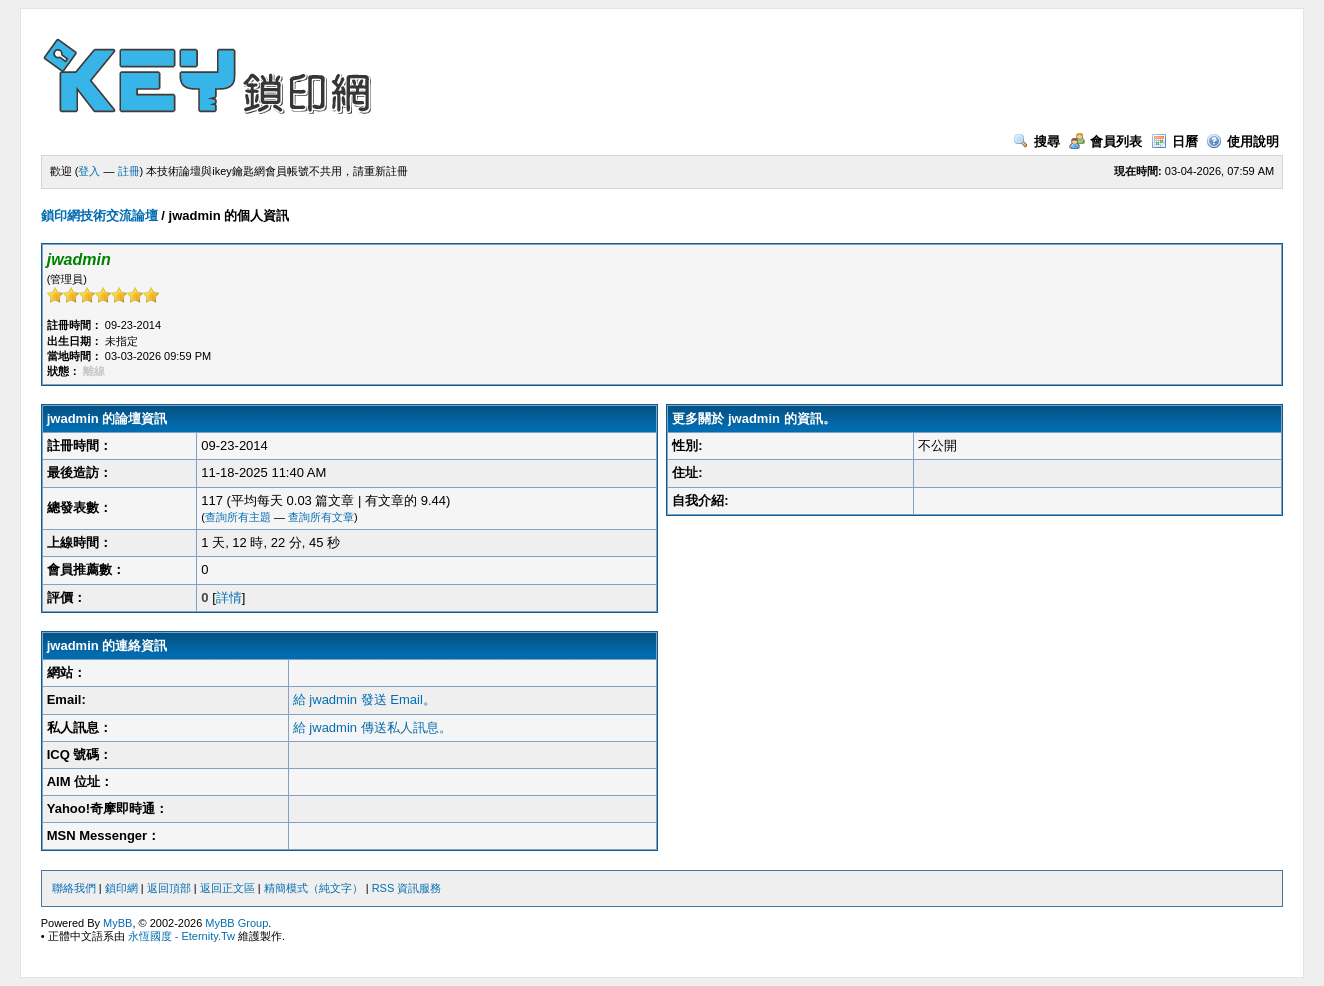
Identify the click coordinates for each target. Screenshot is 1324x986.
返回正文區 (227, 888)
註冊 (129, 171)
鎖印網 (121, 888)
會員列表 (1105, 141)
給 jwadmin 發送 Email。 (364, 699)
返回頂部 (169, 888)
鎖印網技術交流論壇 (99, 215)
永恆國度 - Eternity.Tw (181, 936)
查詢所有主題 (238, 517)
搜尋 (1036, 141)
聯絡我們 (74, 888)
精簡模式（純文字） (313, 888)
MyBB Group (236, 923)
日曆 (1174, 141)
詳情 (229, 597)
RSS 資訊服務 (407, 888)
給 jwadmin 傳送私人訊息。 (372, 727)
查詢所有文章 (321, 517)
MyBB (117, 923)
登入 (89, 171)
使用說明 (1242, 141)
